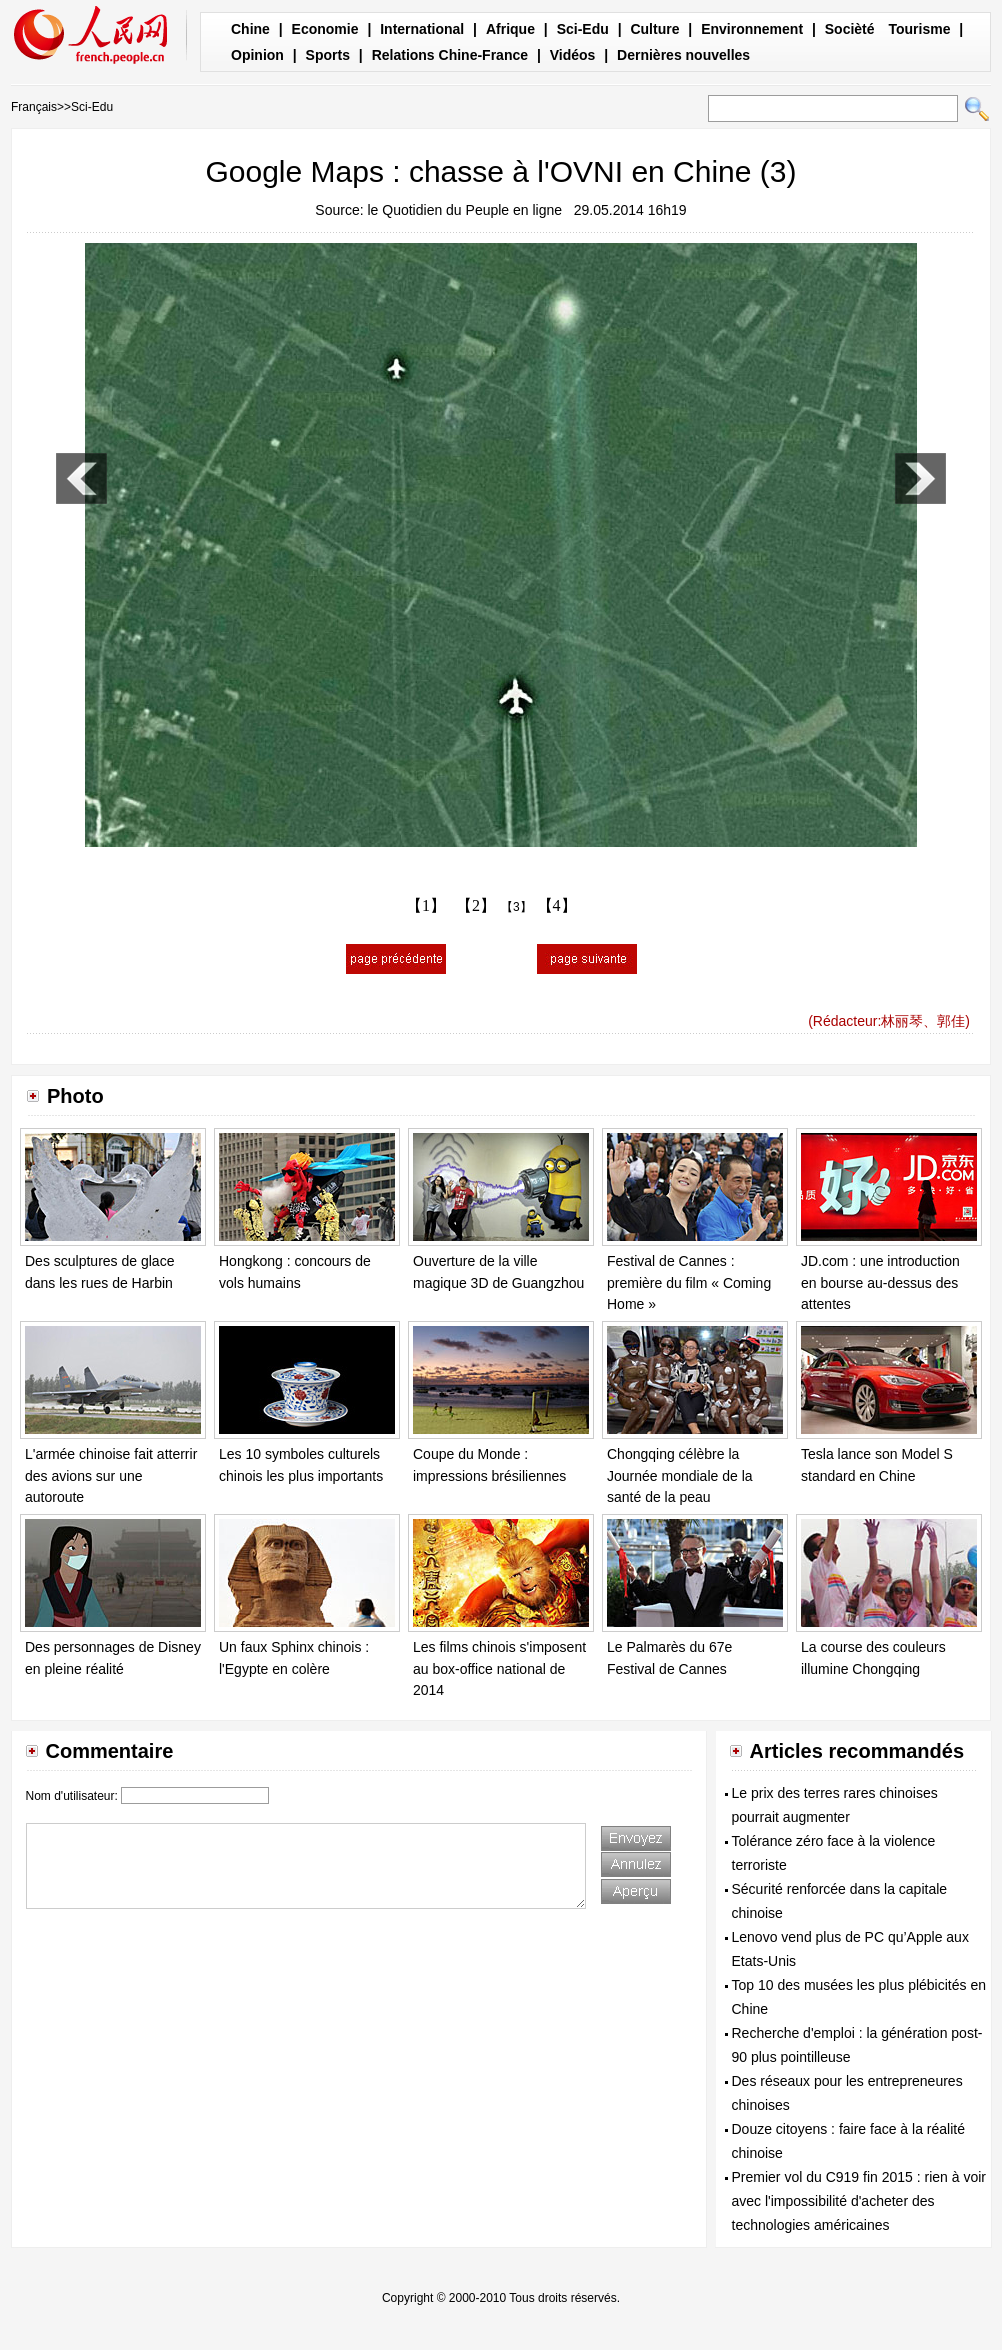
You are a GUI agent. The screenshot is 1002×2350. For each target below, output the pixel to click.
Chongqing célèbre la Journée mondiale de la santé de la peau (680, 1475)
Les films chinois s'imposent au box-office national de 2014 (499, 1668)
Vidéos (573, 55)
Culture (654, 29)
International (422, 29)
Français (34, 107)
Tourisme (919, 29)
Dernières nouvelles (683, 55)
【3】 (516, 907)
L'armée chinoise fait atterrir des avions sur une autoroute (111, 1475)
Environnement (752, 29)
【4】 (557, 905)
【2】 (476, 905)
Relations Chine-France (450, 55)
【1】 (426, 905)
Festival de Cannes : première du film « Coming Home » (689, 1282)
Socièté (850, 29)
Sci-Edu (583, 29)
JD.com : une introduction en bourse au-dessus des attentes (880, 1282)
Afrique (510, 29)
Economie (325, 29)
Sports (328, 55)
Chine (250, 29)
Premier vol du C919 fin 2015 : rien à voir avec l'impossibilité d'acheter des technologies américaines (859, 2201)
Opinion (257, 55)
